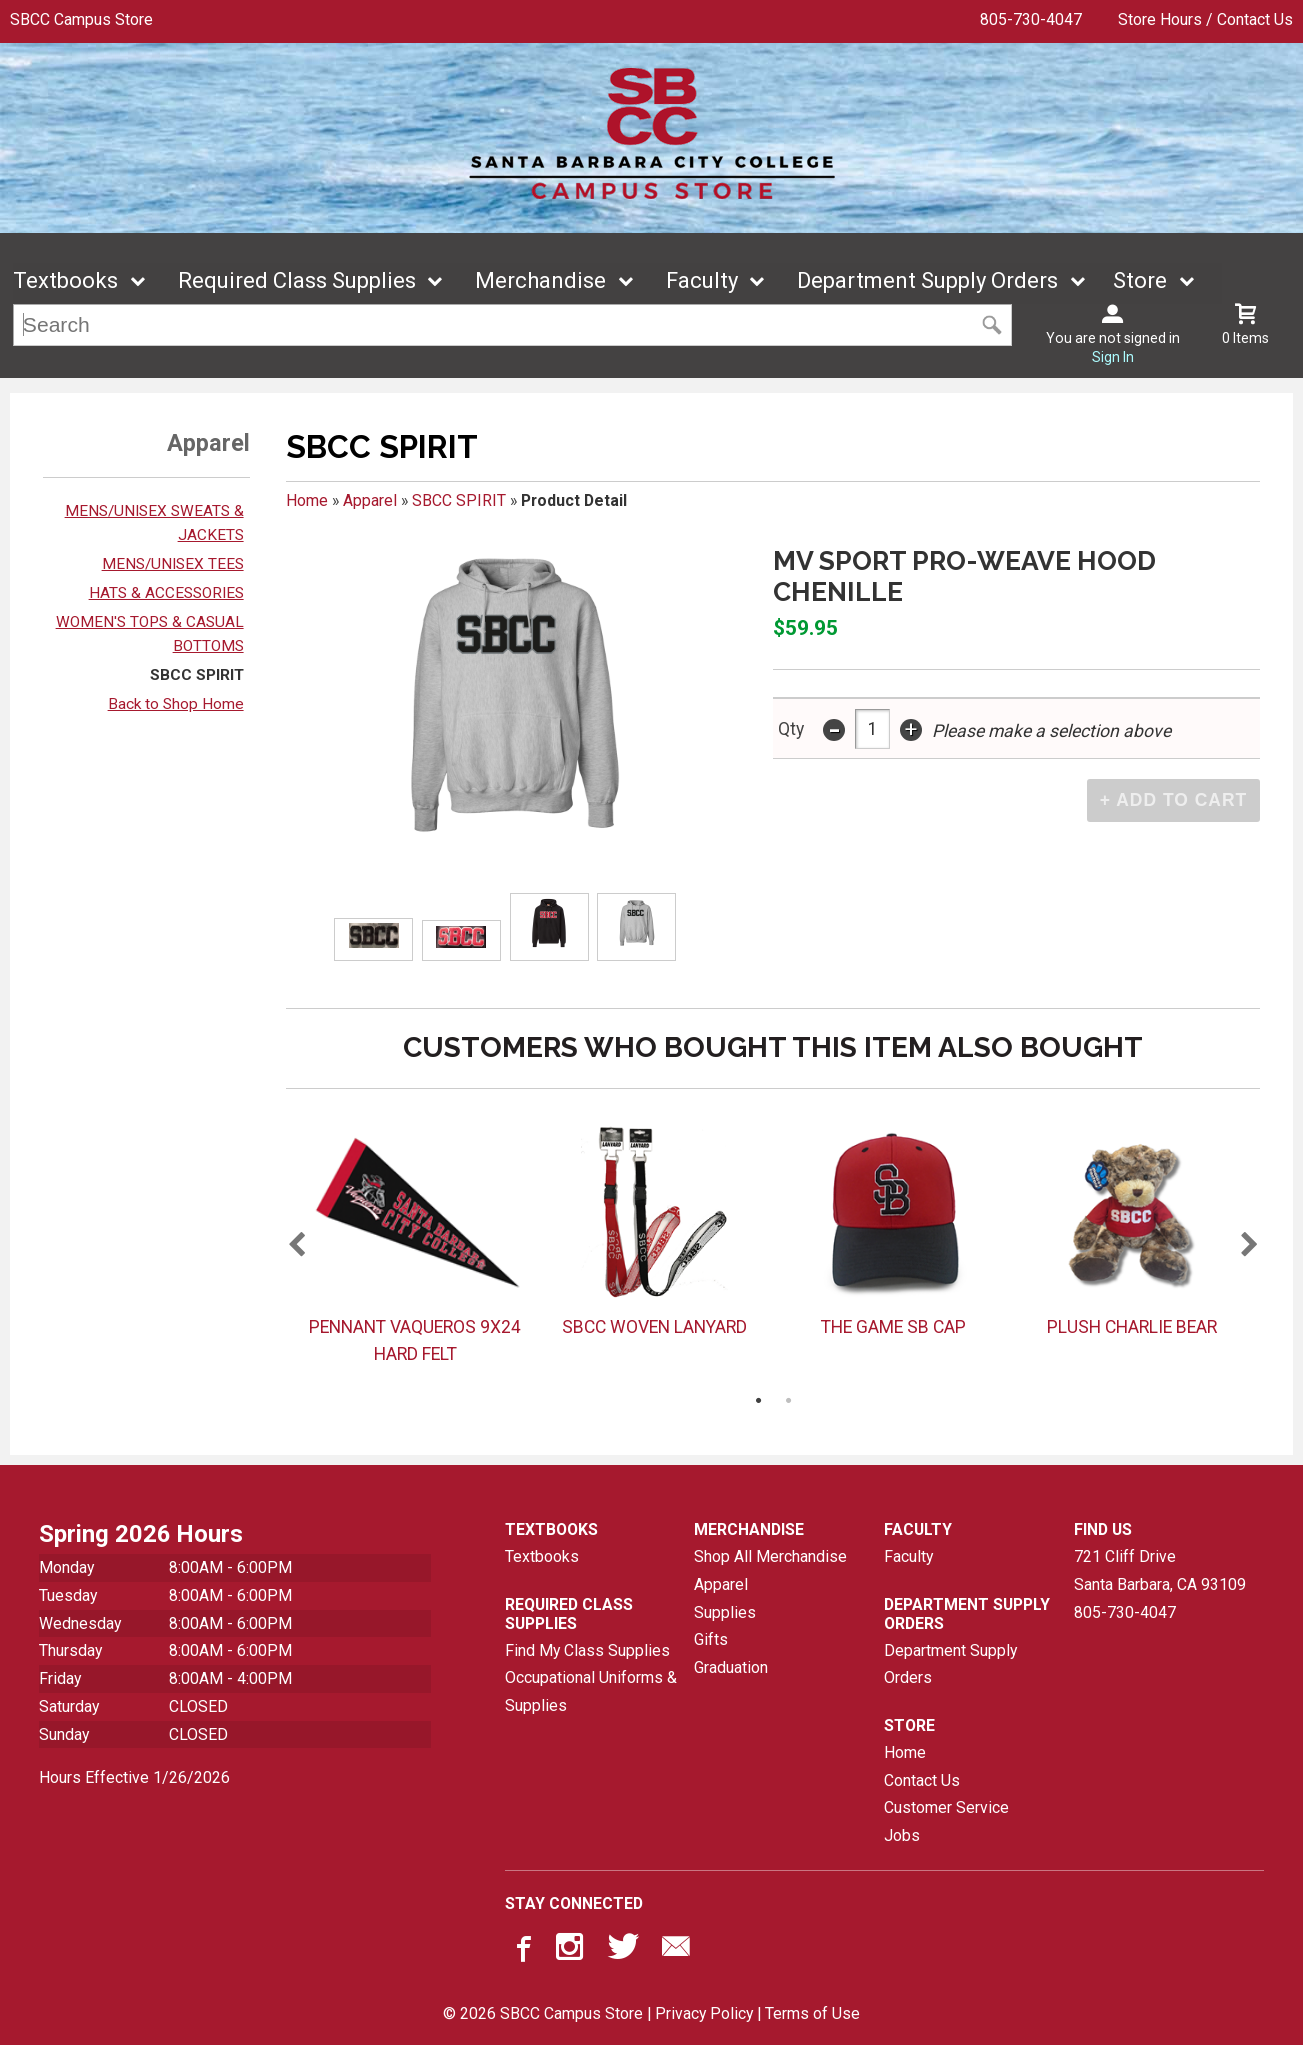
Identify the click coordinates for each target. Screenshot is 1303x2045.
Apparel (370, 500)
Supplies (725, 1612)
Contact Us (922, 1780)
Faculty (702, 281)
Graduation (731, 1667)
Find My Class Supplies (587, 1650)
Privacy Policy (704, 2014)
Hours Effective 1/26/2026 (134, 1777)
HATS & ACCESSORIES (166, 593)
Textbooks (65, 281)
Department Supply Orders (927, 281)
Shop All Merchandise (770, 1557)
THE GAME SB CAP (893, 1327)
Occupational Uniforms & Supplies (591, 1692)
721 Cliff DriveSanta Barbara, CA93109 (1160, 1571)
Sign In (1113, 358)
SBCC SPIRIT (197, 675)
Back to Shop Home (176, 704)
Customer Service (946, 1808)
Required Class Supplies (297, 281)
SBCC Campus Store (81, 19)
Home (307, 500)
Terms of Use (812, 2014)
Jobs (902, 1835)
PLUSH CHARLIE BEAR (1132, 1327)
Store (1140, 281)
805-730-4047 (1031, 19)
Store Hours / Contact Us (1205, 19)
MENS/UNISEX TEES (173, 564)
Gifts (711, 1640)
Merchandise (540, 281)
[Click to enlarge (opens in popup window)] (374, 939)
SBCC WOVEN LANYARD (654, 1327)
